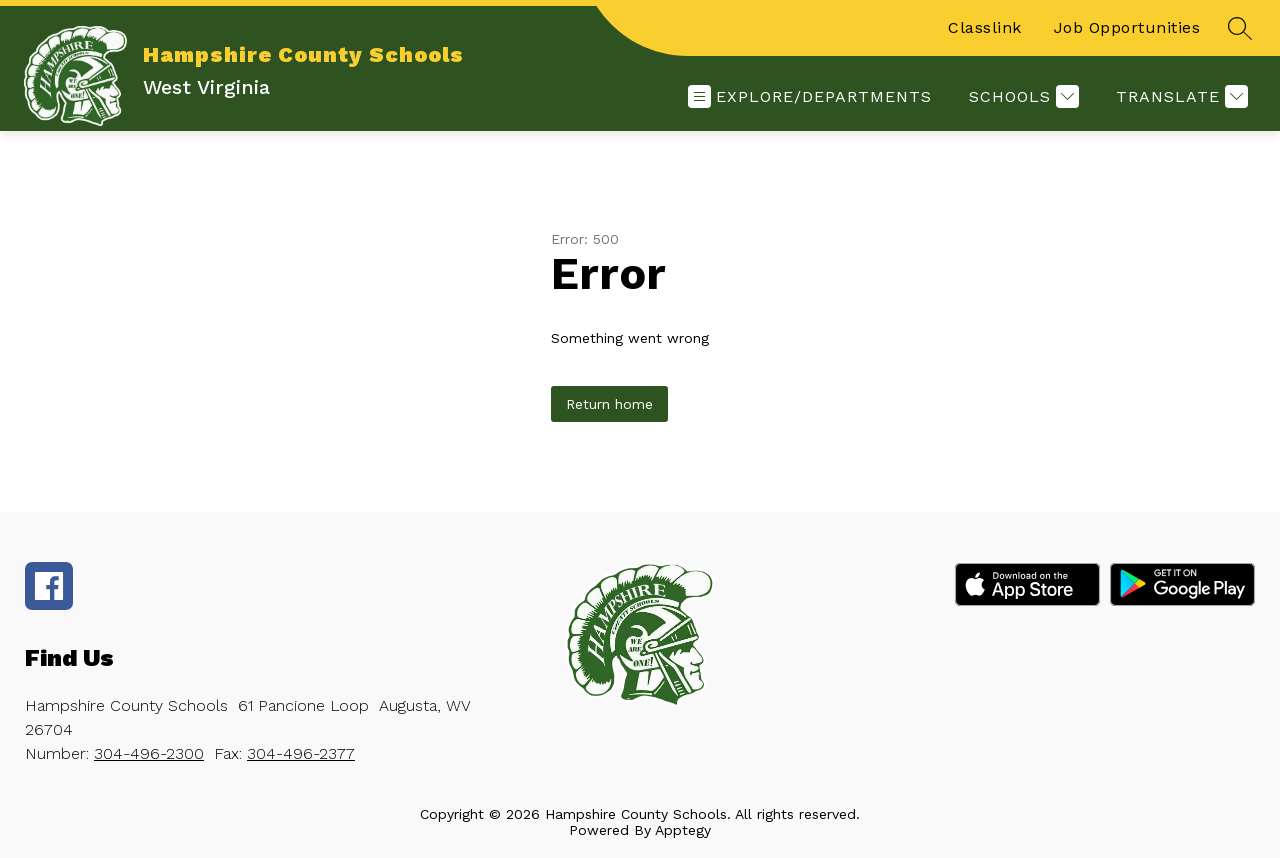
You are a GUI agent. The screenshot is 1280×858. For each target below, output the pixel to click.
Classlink (985, 27)
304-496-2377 (301, 753)
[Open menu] (810, 96)
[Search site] (1240, 28)
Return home (609, 404)
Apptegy (683, 830)
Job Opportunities (1127, 27)
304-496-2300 (149, 753)
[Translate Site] (1179, 96)
